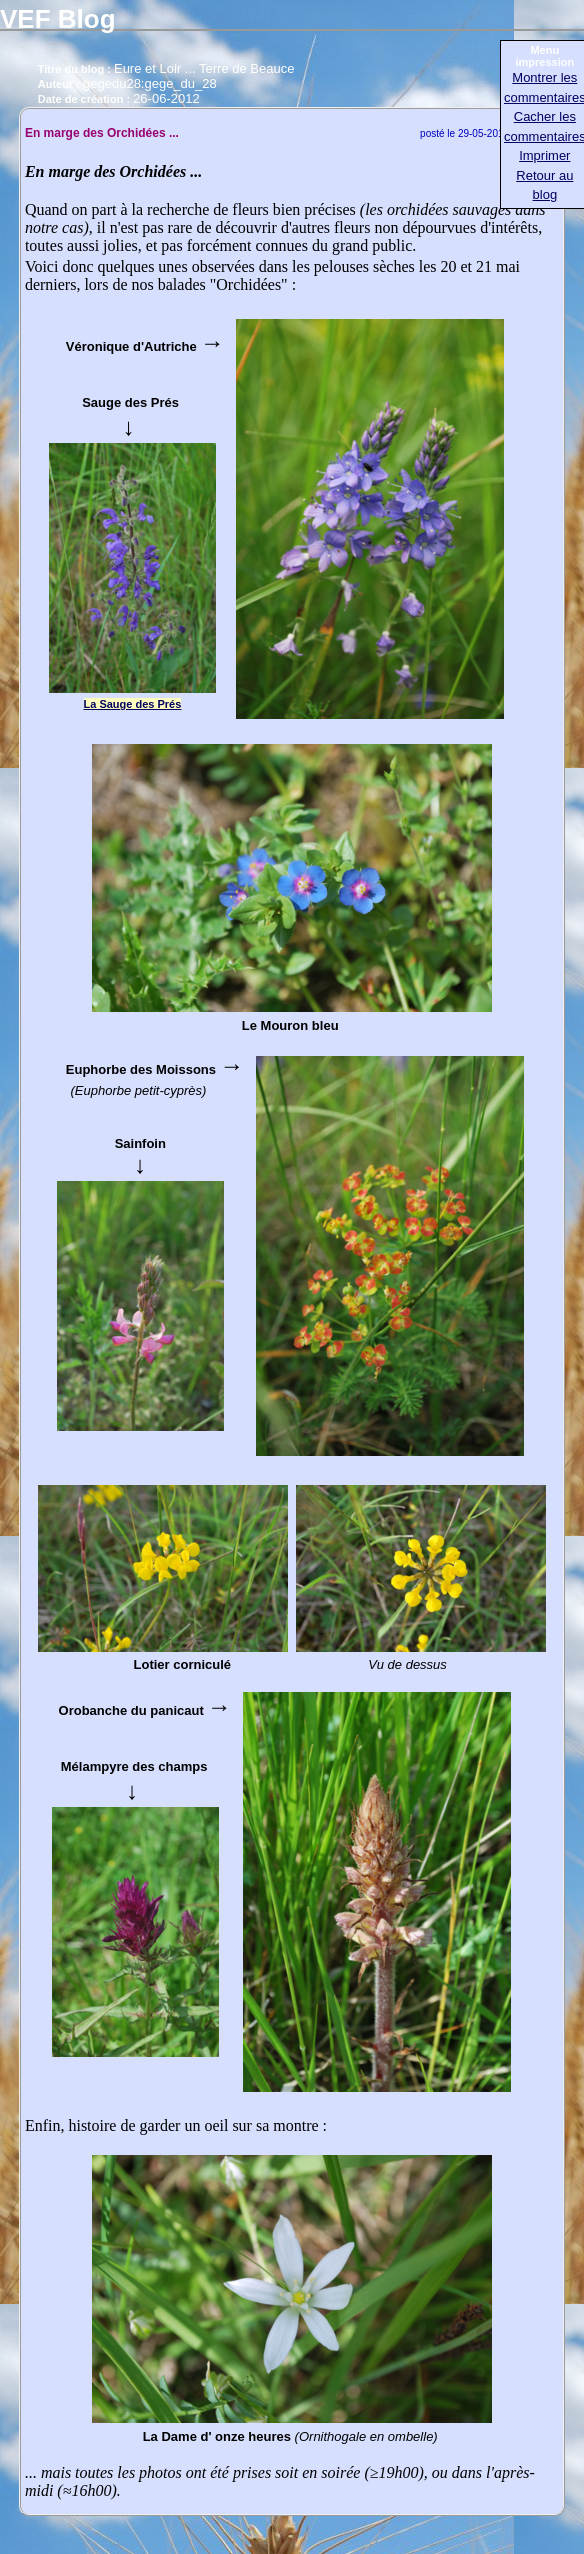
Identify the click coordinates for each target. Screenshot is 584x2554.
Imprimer (544, 155)
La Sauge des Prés (133, 704)
